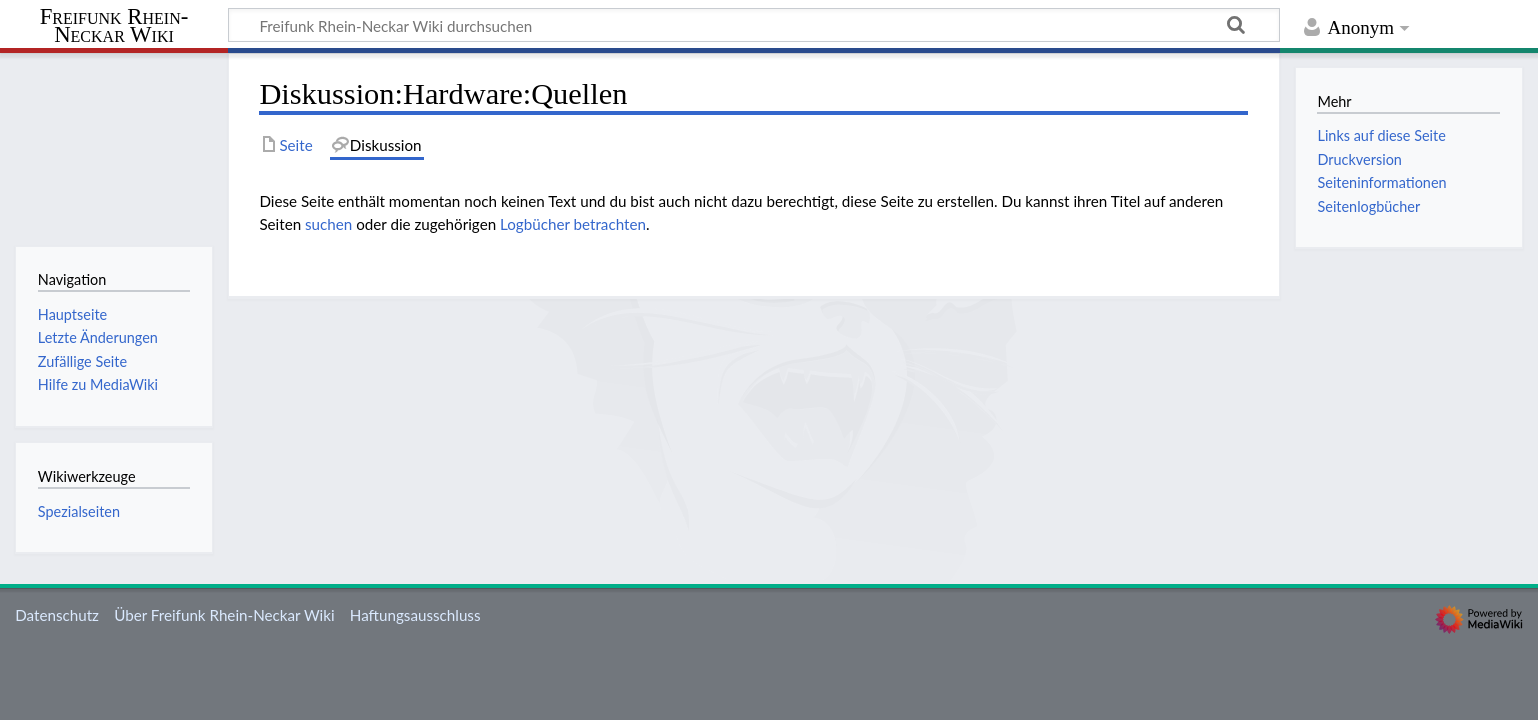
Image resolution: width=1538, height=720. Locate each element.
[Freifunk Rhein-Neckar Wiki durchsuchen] (754, 25)
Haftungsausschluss (415, 615)
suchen (328, 224)
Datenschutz (57, 615)
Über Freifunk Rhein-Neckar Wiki (224, 615)
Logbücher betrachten (573, 224)
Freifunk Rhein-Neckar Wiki (114, 26)
